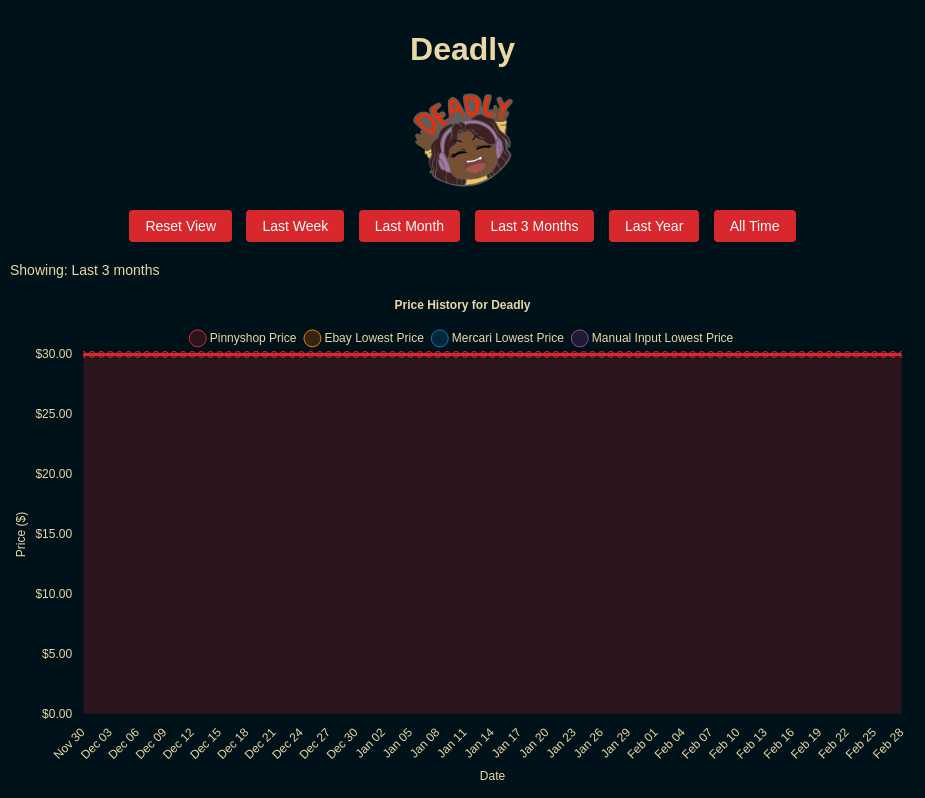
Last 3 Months (535, 226)
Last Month (409, 226)
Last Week (295, 226)
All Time (755, 226)
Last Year (654, 226)
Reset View (180, 226)
